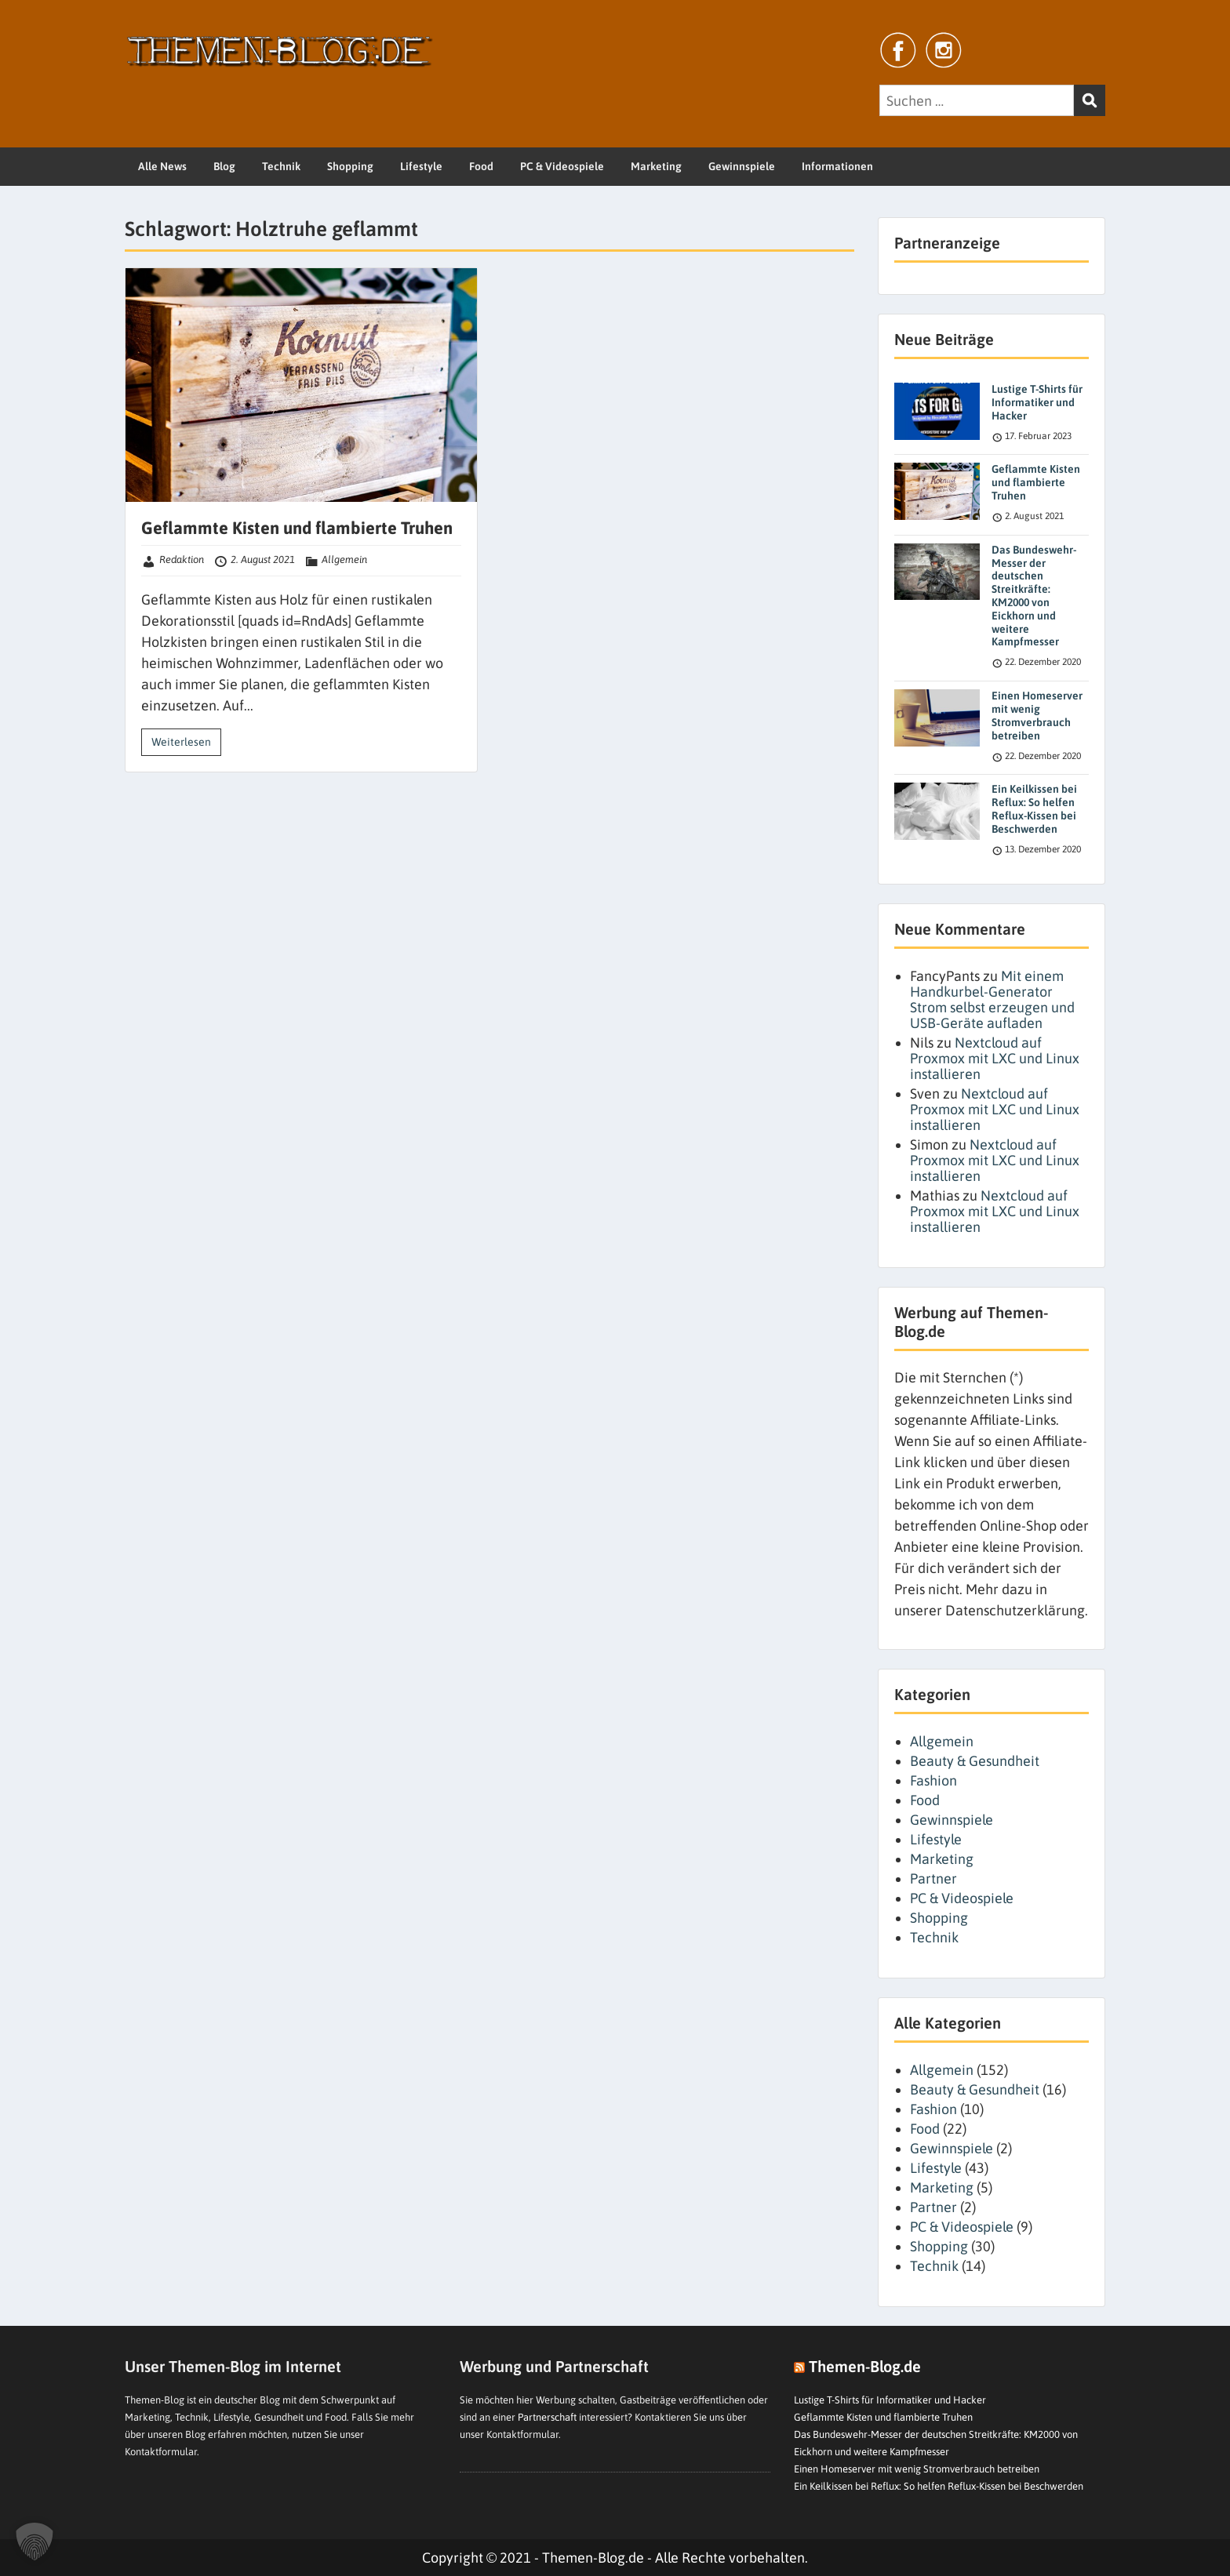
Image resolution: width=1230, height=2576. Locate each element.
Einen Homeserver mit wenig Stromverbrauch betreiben (1037, 715)
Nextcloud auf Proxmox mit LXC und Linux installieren (994, 1058)
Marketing (656, 166)
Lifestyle (421, 166)
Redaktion (181, 559)
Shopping (350, 166)
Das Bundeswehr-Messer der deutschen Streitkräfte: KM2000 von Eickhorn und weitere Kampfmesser (1034, 596)
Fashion (933, 1780)
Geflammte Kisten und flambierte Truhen (297, 528)
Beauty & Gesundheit (974, 1761)
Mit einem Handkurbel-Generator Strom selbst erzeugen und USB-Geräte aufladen (992, 999)
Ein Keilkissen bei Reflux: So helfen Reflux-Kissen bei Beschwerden (1034, 808)
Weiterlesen (181, 742)
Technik (281, 166)
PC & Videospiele (562, 166)
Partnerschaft (547, 2417)
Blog (224, 166)
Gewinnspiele (741, 166)
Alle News (162, 166)
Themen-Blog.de (865, 2366)
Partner (933, 1878)
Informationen (837, 166)
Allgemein (344, 559)
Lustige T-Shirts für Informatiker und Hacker (1037, 402)
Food (481, 166)
